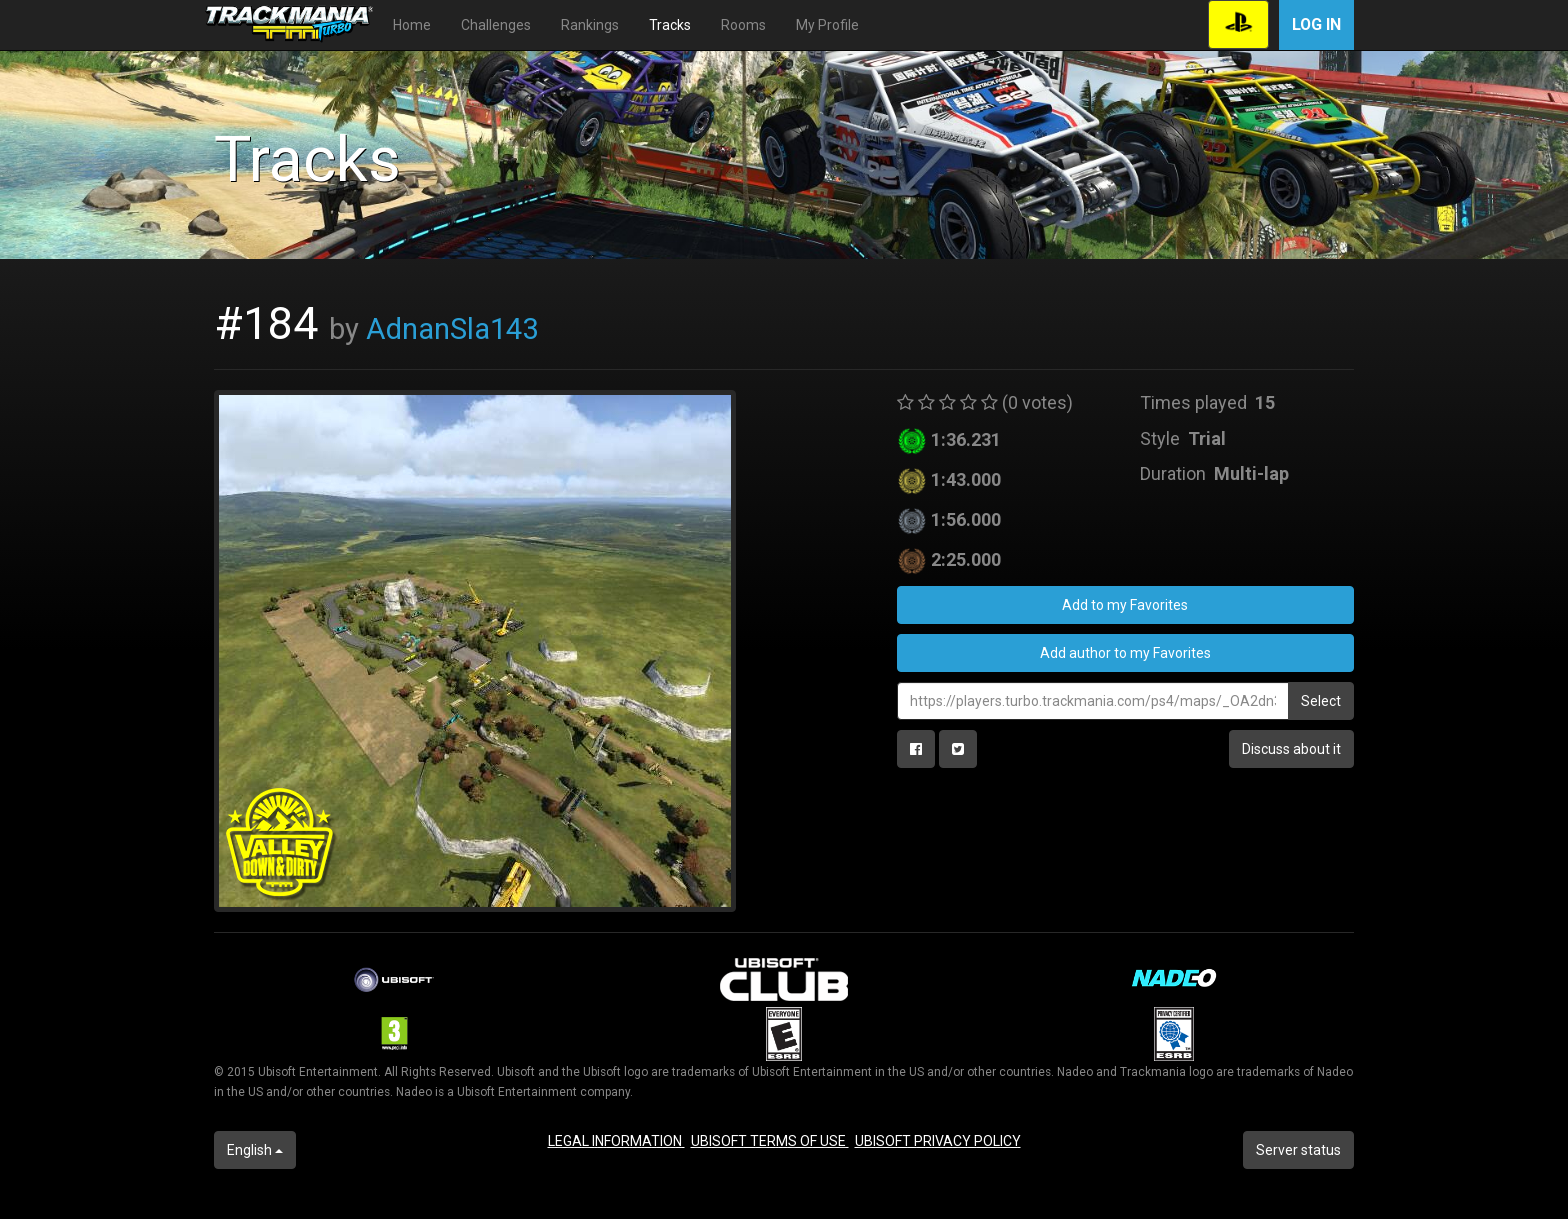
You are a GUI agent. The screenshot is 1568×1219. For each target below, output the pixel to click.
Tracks (670, 25)
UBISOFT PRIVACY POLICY (938, 1141)
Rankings (590, 25)
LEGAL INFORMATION (616, 1141)
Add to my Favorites (1125, 605)
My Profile (827, 25)
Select (1321, 701)
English (255, 1150)
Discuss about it (1291, 749)
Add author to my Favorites (1125, 653)
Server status (1298, 1150)
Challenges (496, 25)
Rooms (743, 25)
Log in (1316, 24)
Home (412, 25)
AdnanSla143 (452, 329)
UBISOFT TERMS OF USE (770, 1141)
